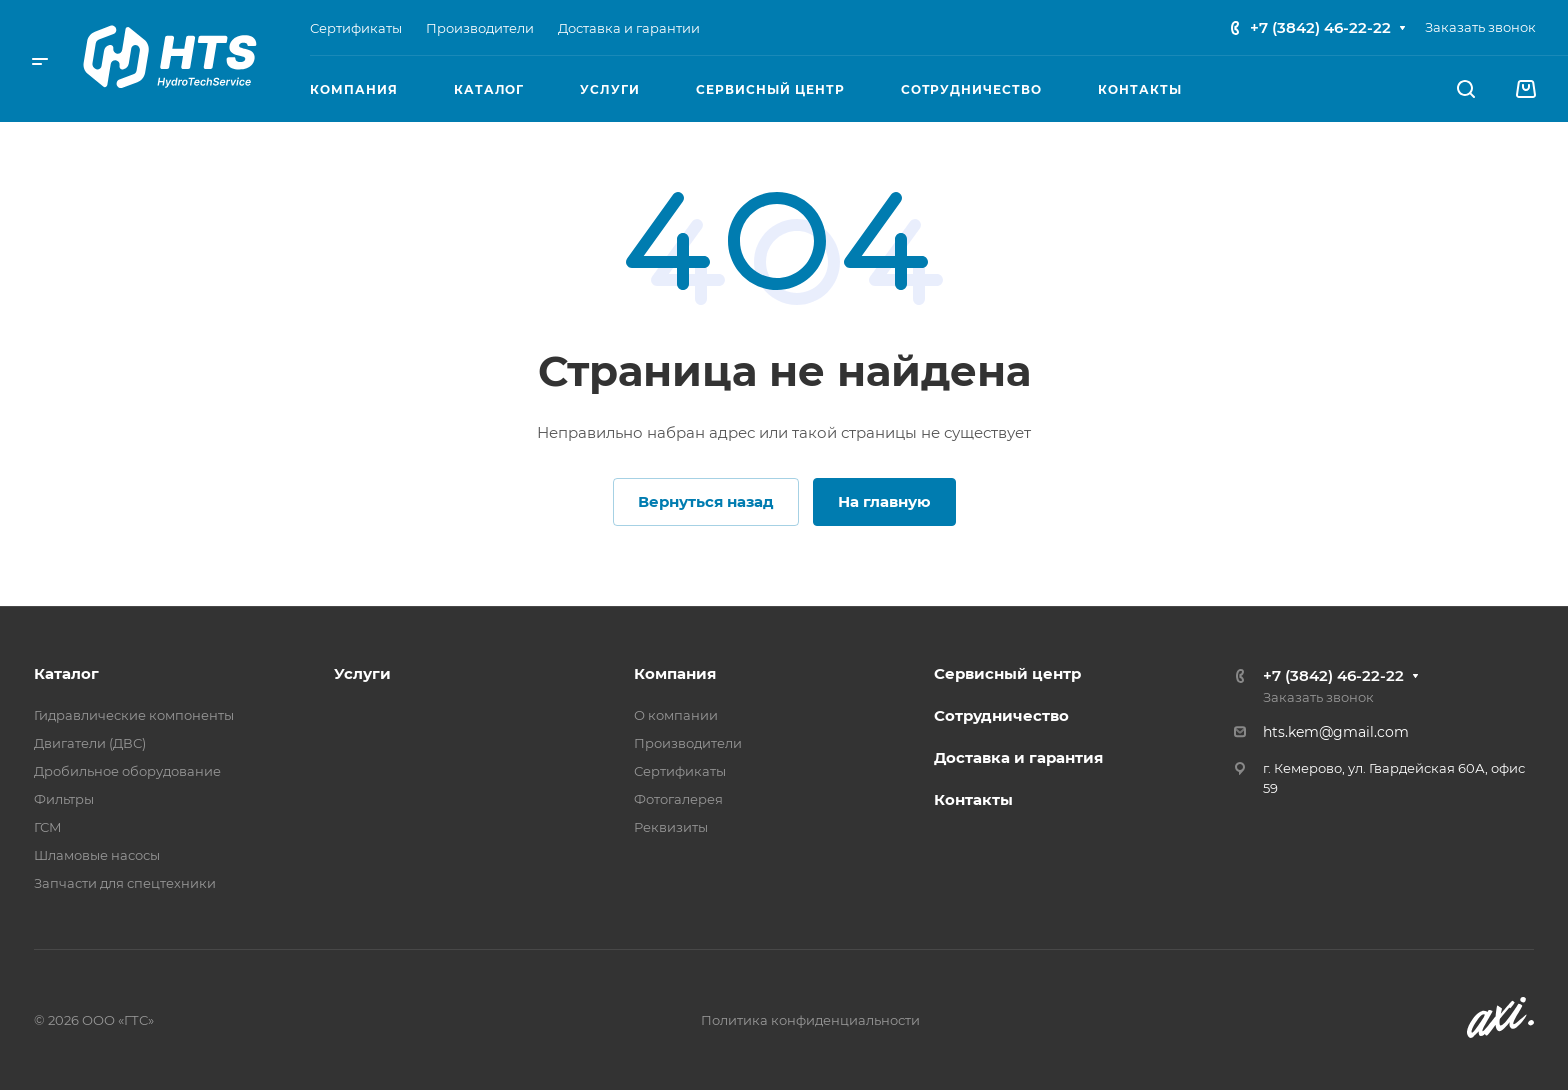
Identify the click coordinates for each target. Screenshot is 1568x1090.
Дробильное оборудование (127, 771)
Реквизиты (671, 827)
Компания (675, 673)
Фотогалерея (678, 799)
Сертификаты (680, 771)
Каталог (66, 673)
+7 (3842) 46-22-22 (1320, 27)
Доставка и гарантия (1018, 757)
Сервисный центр (1007, 673)
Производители (688, 743)
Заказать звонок (1480, 27)
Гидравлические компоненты (134, 715)
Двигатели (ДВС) (90, 743)
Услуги (362, 673)
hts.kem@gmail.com (1336, 732)
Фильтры (64, 799)
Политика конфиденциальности (810, 1020)
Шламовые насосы (97, 855)
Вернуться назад (706, 501)
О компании (676, 715)
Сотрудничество (1001, 715)
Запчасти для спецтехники (125, 883)
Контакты (973, 799)
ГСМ (48, 827)
